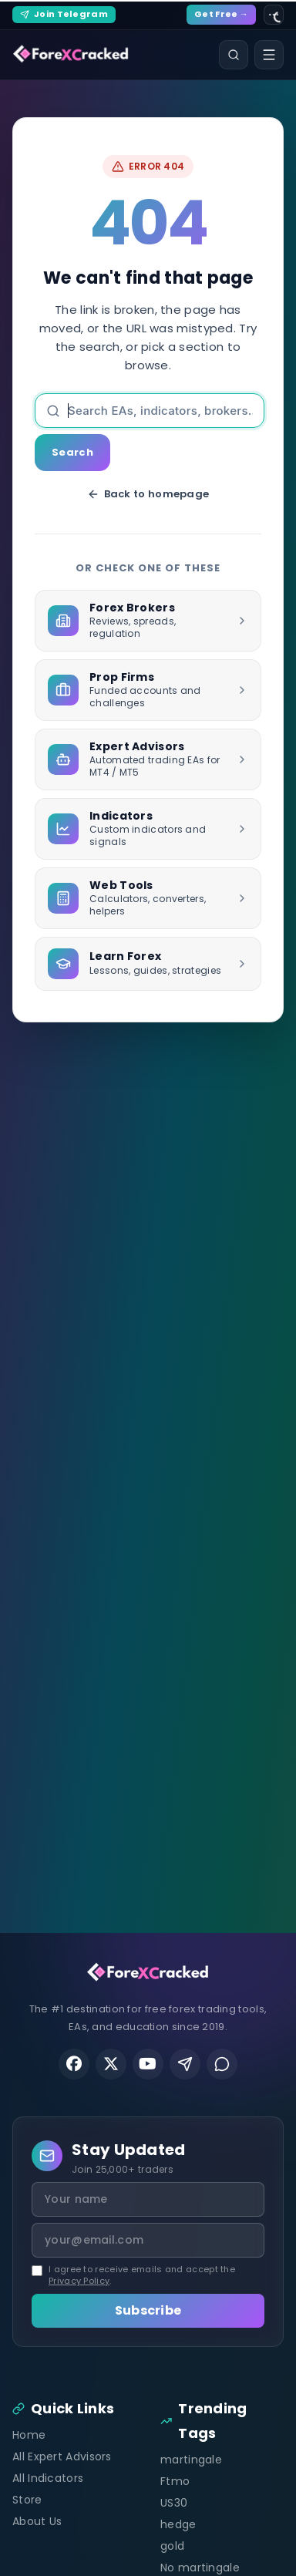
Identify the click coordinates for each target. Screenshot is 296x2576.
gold (172, 2546)
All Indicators (47, 2478)
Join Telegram (64, 14)
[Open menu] (269, 54)
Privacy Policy (79, 2281)
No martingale (200, 2567)
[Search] (233, 54)
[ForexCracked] (71, 54)
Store (27, 2499)
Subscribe (148, 2310)
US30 (173, 2502)
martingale (191, 2459)
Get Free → (221, 14)
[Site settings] (274, 15)
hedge (178, 2524)
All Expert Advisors (62, 2456)
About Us (37, 2521)
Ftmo (175, 2481)
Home (28, 2435)
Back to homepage (148, 494)
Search (72, 452)
